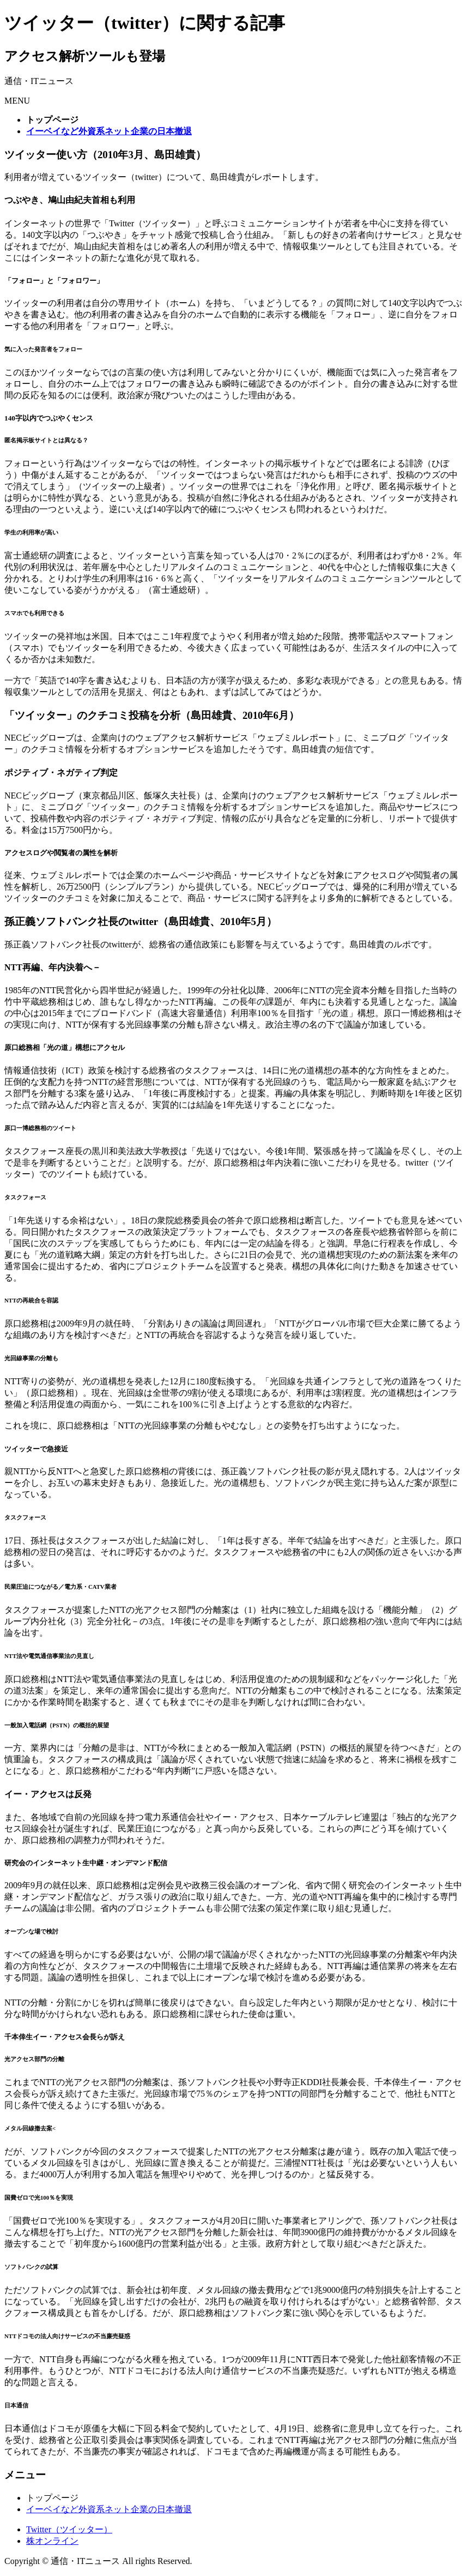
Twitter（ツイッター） (69, 2529)
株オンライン (52, 2540)
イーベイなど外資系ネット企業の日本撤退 (109, 2509)
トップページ (52, 2497)
